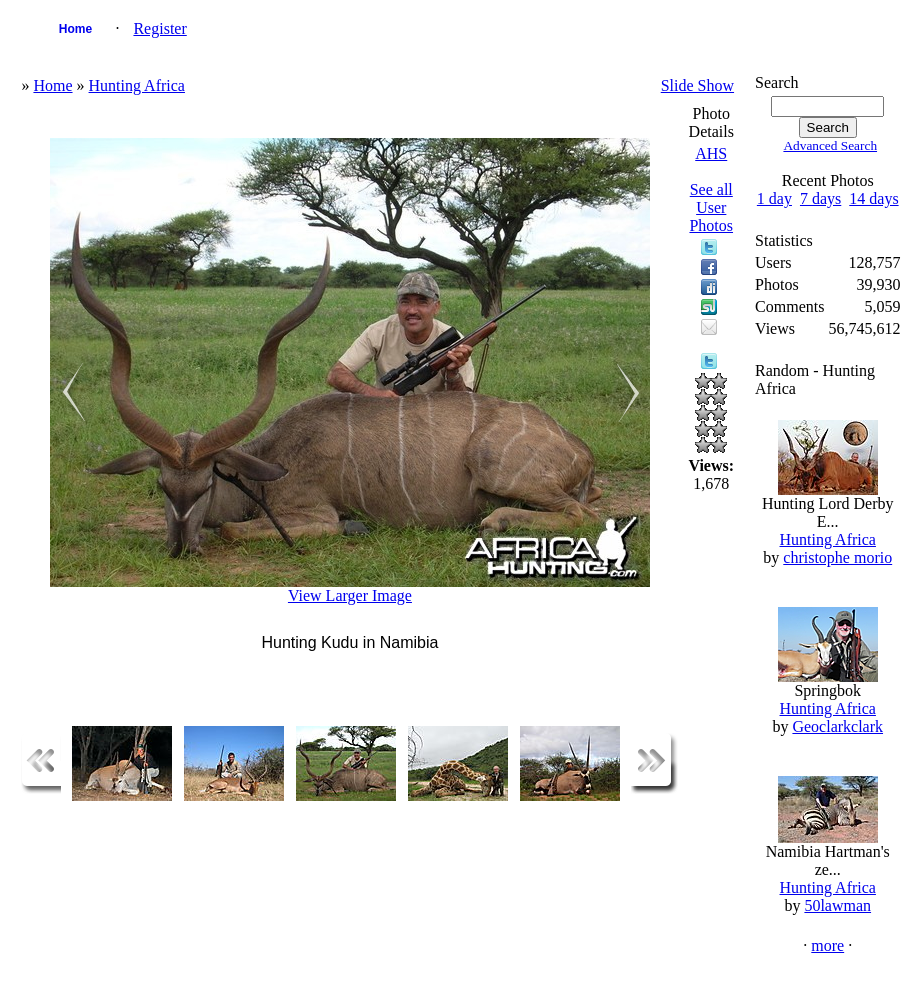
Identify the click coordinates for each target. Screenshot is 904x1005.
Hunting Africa (137, 85)
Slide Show (697, 85)
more (827, 945)
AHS (711, 153)
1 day (774, 198)
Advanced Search (830, 145)
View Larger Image (350, 595)
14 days (873, 198)
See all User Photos (711, 207)
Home (75, 29)
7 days (820, 198)
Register (159, 28)
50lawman (837, 905)
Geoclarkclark (837, 726)
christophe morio (837, 557)
